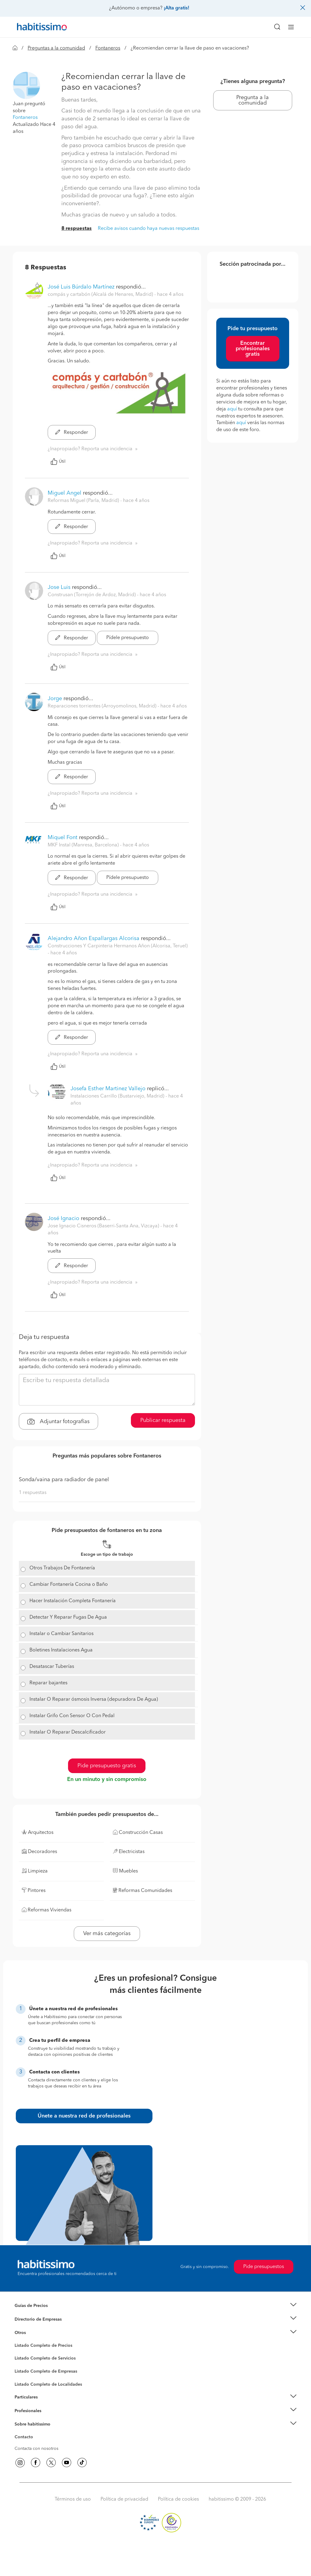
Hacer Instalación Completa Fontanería (72, 1601)
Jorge (55, 698)
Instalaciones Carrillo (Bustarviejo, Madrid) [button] (118, 1096)
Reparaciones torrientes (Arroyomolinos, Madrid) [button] (103, 706)
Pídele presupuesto (127, 637)
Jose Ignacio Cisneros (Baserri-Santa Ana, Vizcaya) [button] (104, 1226)
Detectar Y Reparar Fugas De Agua (68, 1617)
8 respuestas (76, 228)
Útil (58, 461)
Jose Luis (59, 587)
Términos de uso (73, 2499)
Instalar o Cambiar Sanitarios (61, 1633)
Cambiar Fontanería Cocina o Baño (68, 1584)
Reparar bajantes (48, 1683)
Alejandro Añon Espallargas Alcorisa (93, 938)
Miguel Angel (64, 493)
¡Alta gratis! (176, 8)
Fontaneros (107, 48)
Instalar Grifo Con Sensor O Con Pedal (71, 1715)
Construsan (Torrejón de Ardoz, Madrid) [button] (92, 595)
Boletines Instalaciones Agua (61, 1650)
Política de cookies (178, 2499)
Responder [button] (71, 432)
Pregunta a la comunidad (252, 100)
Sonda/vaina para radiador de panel (64, 1479)
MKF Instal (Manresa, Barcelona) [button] (84, 845)
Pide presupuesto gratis (106, 1766)
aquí (232, 409)
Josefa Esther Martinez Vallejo (107, 1088)
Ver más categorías (107, 1933)
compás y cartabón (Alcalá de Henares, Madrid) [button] (101, 294)
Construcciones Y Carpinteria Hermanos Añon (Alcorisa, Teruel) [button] (118, 946)
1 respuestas (32, 1492)
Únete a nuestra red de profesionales (84, 2116)
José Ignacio (63, 1218)
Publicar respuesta (163, 1420)
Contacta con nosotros (36, 2448)
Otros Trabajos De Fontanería (62, 1568)
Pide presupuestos (263, 2266)
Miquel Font (62, 837)
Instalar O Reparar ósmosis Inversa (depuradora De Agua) (93, 1699)
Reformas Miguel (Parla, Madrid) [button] (84, 500)
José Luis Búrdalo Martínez (81, 287)
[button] (26, 85)
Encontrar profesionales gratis (253, 349)
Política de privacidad (124, 2499)
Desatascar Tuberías (51, 1666)
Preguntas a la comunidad (56, 48)
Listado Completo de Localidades (48, 2384)
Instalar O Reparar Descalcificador (67, 1732)
